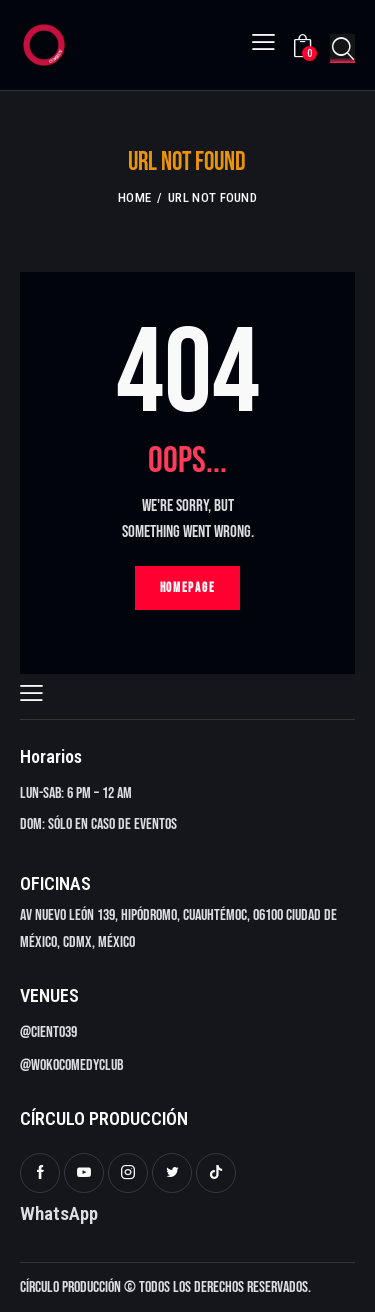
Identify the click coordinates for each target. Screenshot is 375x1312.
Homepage (188, 588)
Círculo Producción (70, 1287)
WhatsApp (59, 1213)
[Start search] (342, 48)
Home (134, 197)
